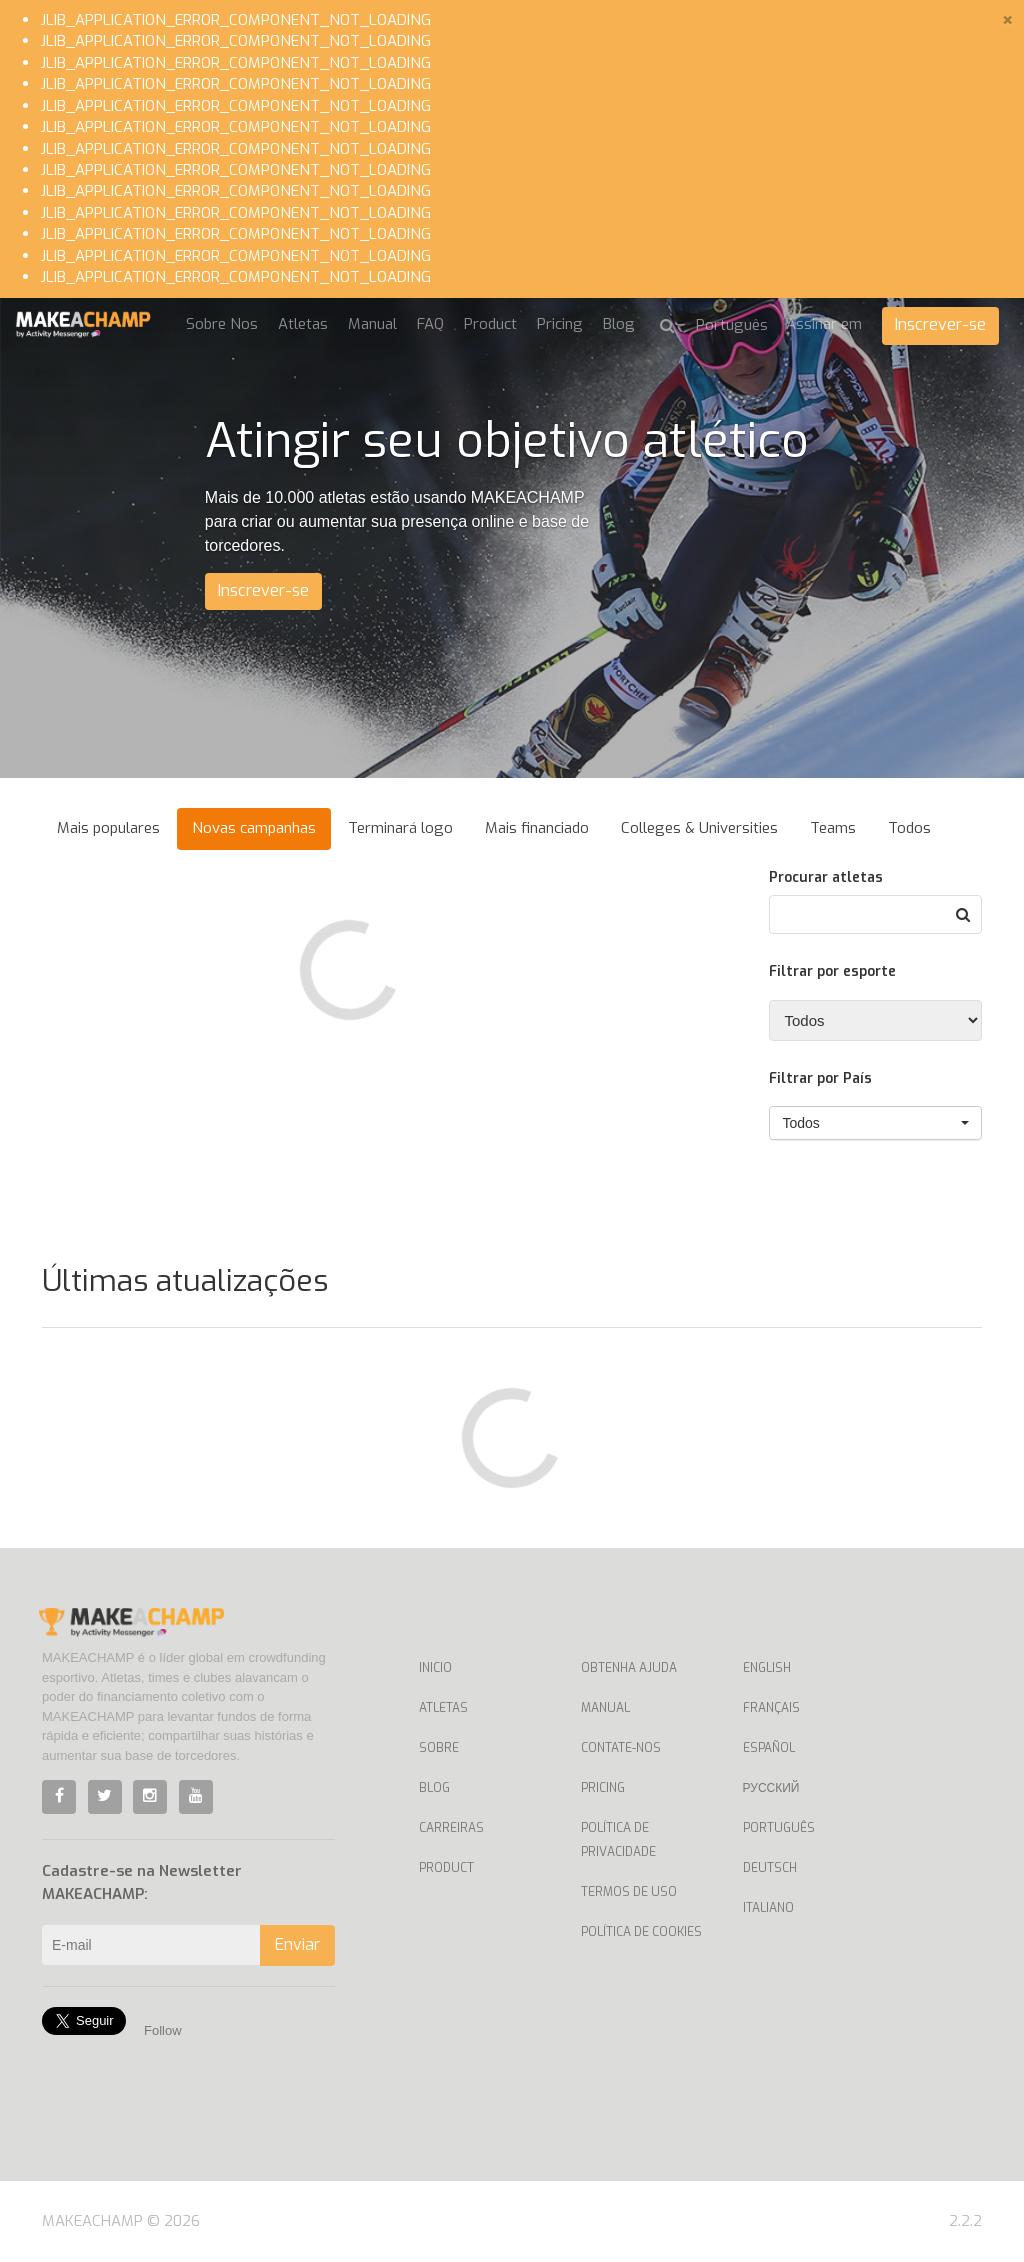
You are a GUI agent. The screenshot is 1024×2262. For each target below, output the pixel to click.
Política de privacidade (618, 1840)
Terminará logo (400, 828)
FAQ (430, 324)
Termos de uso (629, 1892)
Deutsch (770, 1868)
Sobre (439, 1748)
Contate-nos (621, 1748)
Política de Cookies (641, 1932)
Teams (833, 828)
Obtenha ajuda (629, 1668)
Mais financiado (537, 828)
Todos (909, 828)
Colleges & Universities (699, 828)
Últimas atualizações (185, 1281)
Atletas (303, 324)
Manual (372, 324)
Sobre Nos (222, 324)
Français (771, 1708)
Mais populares (108, 828)
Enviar (297, 1944)
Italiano (768, 1908)
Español (769, 1748)
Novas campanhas (254, 828)
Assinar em (824, 324)
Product (490, 324)
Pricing (560, 324)
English (767, 1668)
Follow (163, 2030)
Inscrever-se (940, 324)
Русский (771, 1788)
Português (779, 1828)
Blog (619, 324)
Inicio (435, 1668)
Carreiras (451, 1828)
